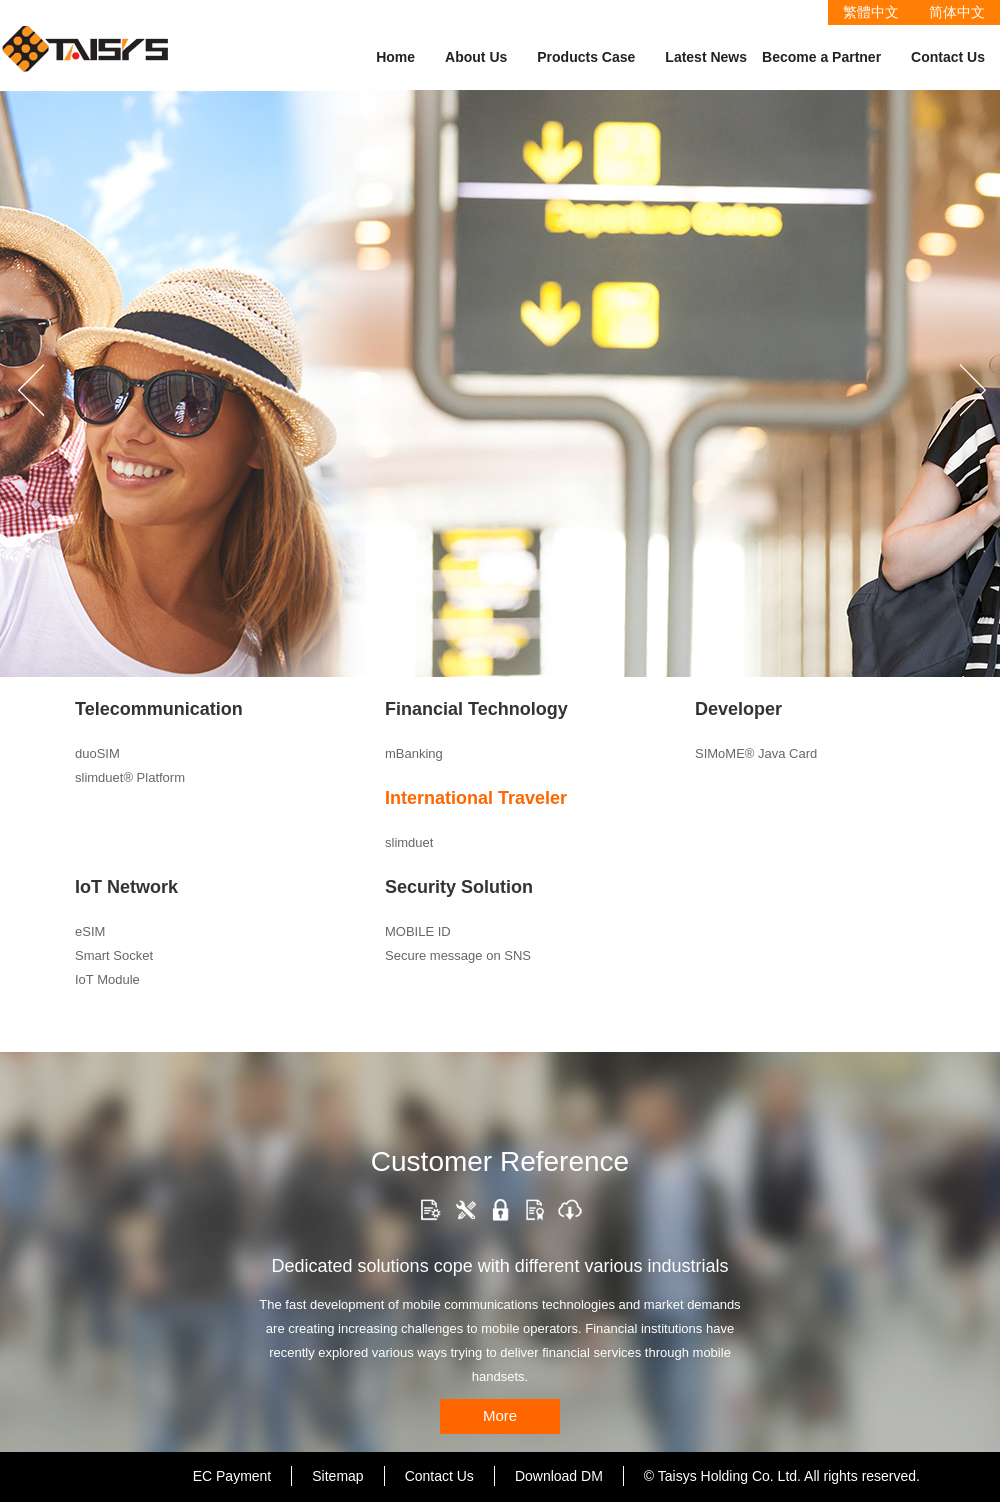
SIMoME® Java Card (756, 753)
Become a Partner (821, 57)
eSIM (90, 931)
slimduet (409, 842)
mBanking (414, 753)
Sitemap (337, 1476)
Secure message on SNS (458, 955)
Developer (738, 709)
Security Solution (459, 887)
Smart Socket (114, 955)
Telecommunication (159, 709)
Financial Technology (476, 709)
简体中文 (957, 12)
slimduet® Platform (130, 777)
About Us (476, 57)
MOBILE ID (418, 931)
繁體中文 (871, 12)
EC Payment (232, 1476)
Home (395, 57)
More (500, 1415)
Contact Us (948, 57)
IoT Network (126, 887)
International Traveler (476, 798)
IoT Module (107, 979)
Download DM (559, 1476)
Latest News (706, 57)
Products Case (586, 57)
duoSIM (97, 753)
